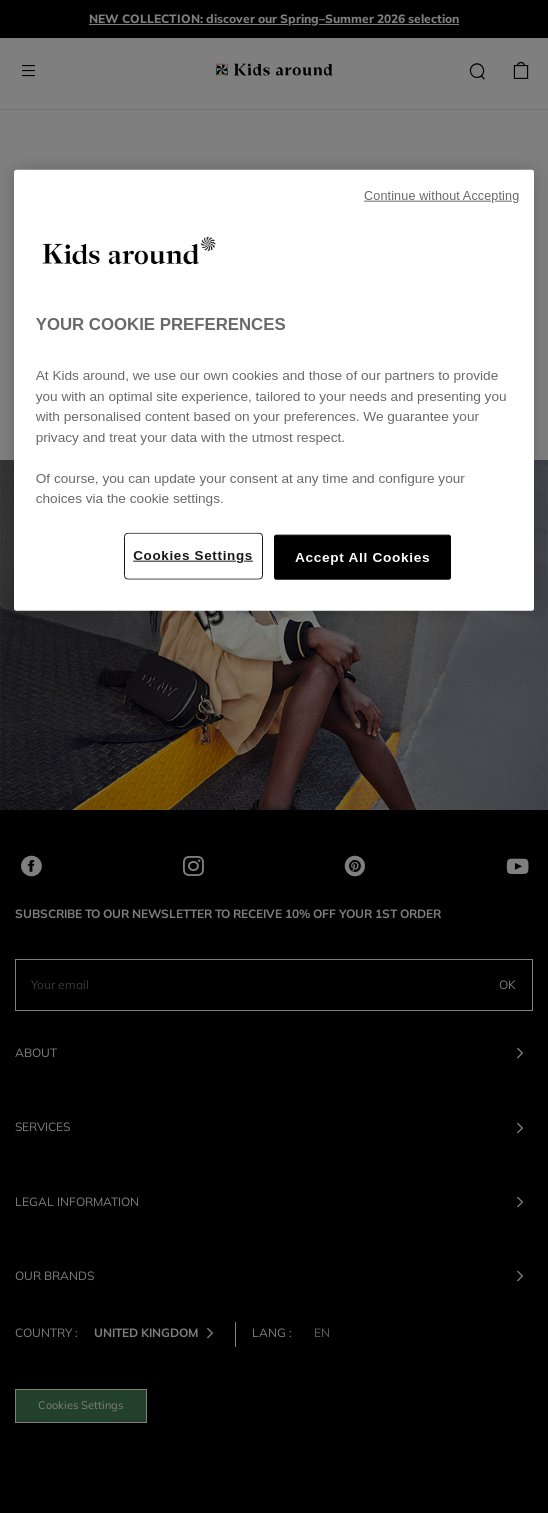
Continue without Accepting (441, 196)
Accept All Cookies (362, 557)
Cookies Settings (193, 555)
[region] (274, 390)
